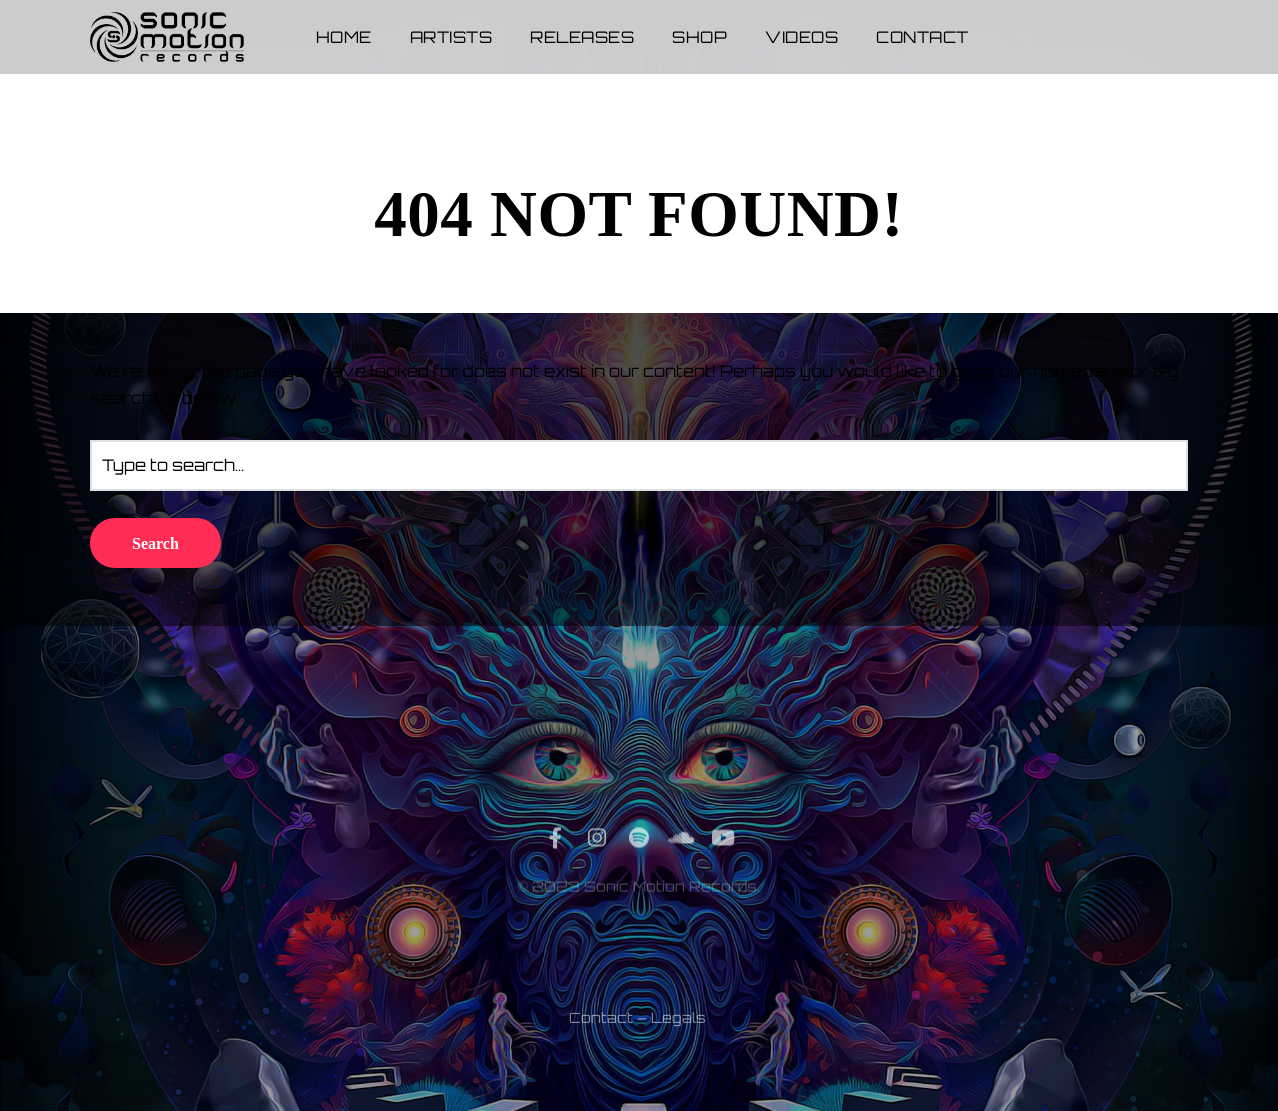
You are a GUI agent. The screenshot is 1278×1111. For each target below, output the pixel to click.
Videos (801, 37)
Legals (678, 1064)
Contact (922, 37)
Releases (582, 37)
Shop (699, 37)
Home (344, 37)
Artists (451, 37)
